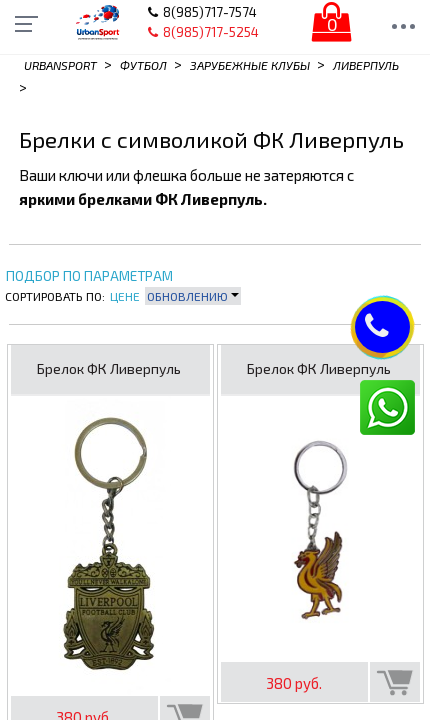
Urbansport (60, 65)
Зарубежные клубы (250, 65)
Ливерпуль (366, 65)
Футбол (143, 65)
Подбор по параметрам (89, 276)
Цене (125, 296)
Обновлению (193, 296)
